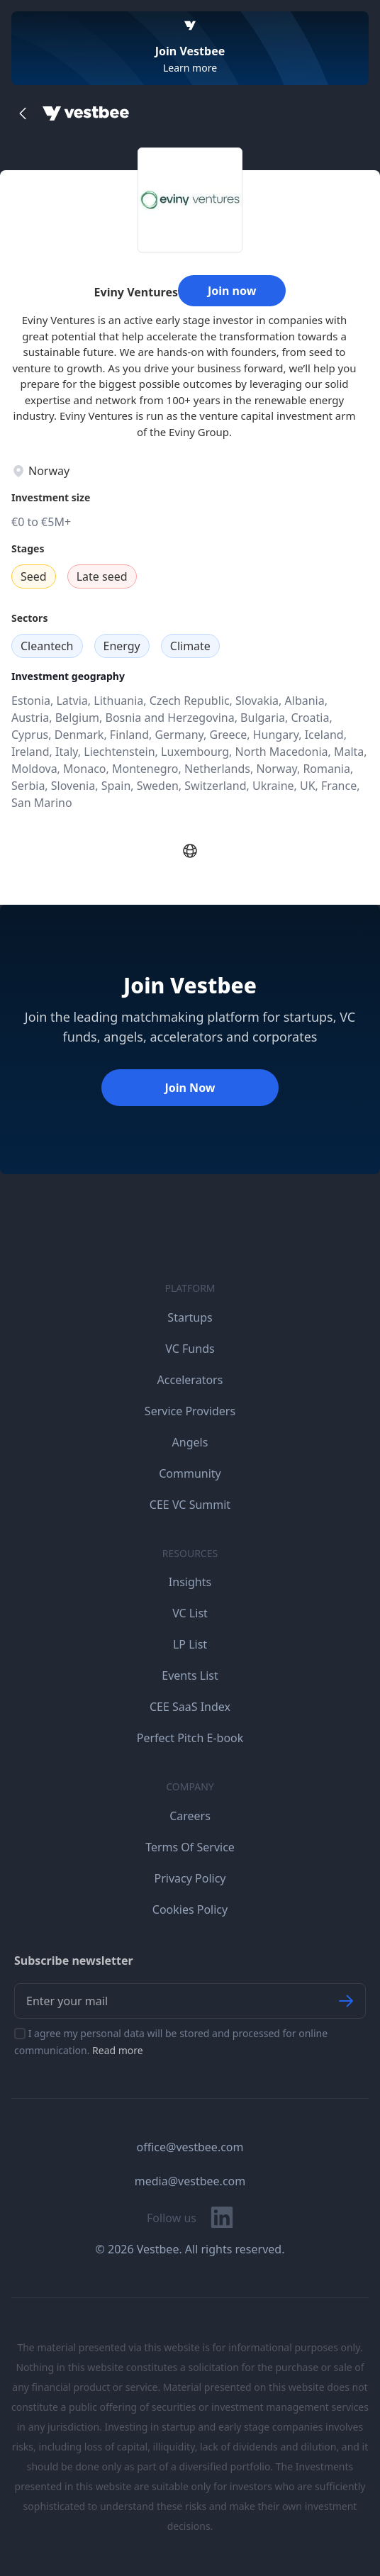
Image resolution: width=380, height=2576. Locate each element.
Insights (190, 1582)
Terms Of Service (190, 1847)
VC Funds (189, 1348)
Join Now (189, 1087)
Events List (190, 1675)
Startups (189, 1317)
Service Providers (190, 1411)
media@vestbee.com (190, 2181)
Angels (190, 1442)
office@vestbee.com (190, 2147)
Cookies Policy (190, 1909)
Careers (190, 1816)
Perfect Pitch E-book (190, 1738)
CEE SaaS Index (190, 1706)
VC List (190, 1613)
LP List (190, 1644)
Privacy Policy (190, 1878)
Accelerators (190, 1380)
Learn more (190, 67)
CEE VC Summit (190, 1504)
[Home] (86, 113)
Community (190, 1473)
